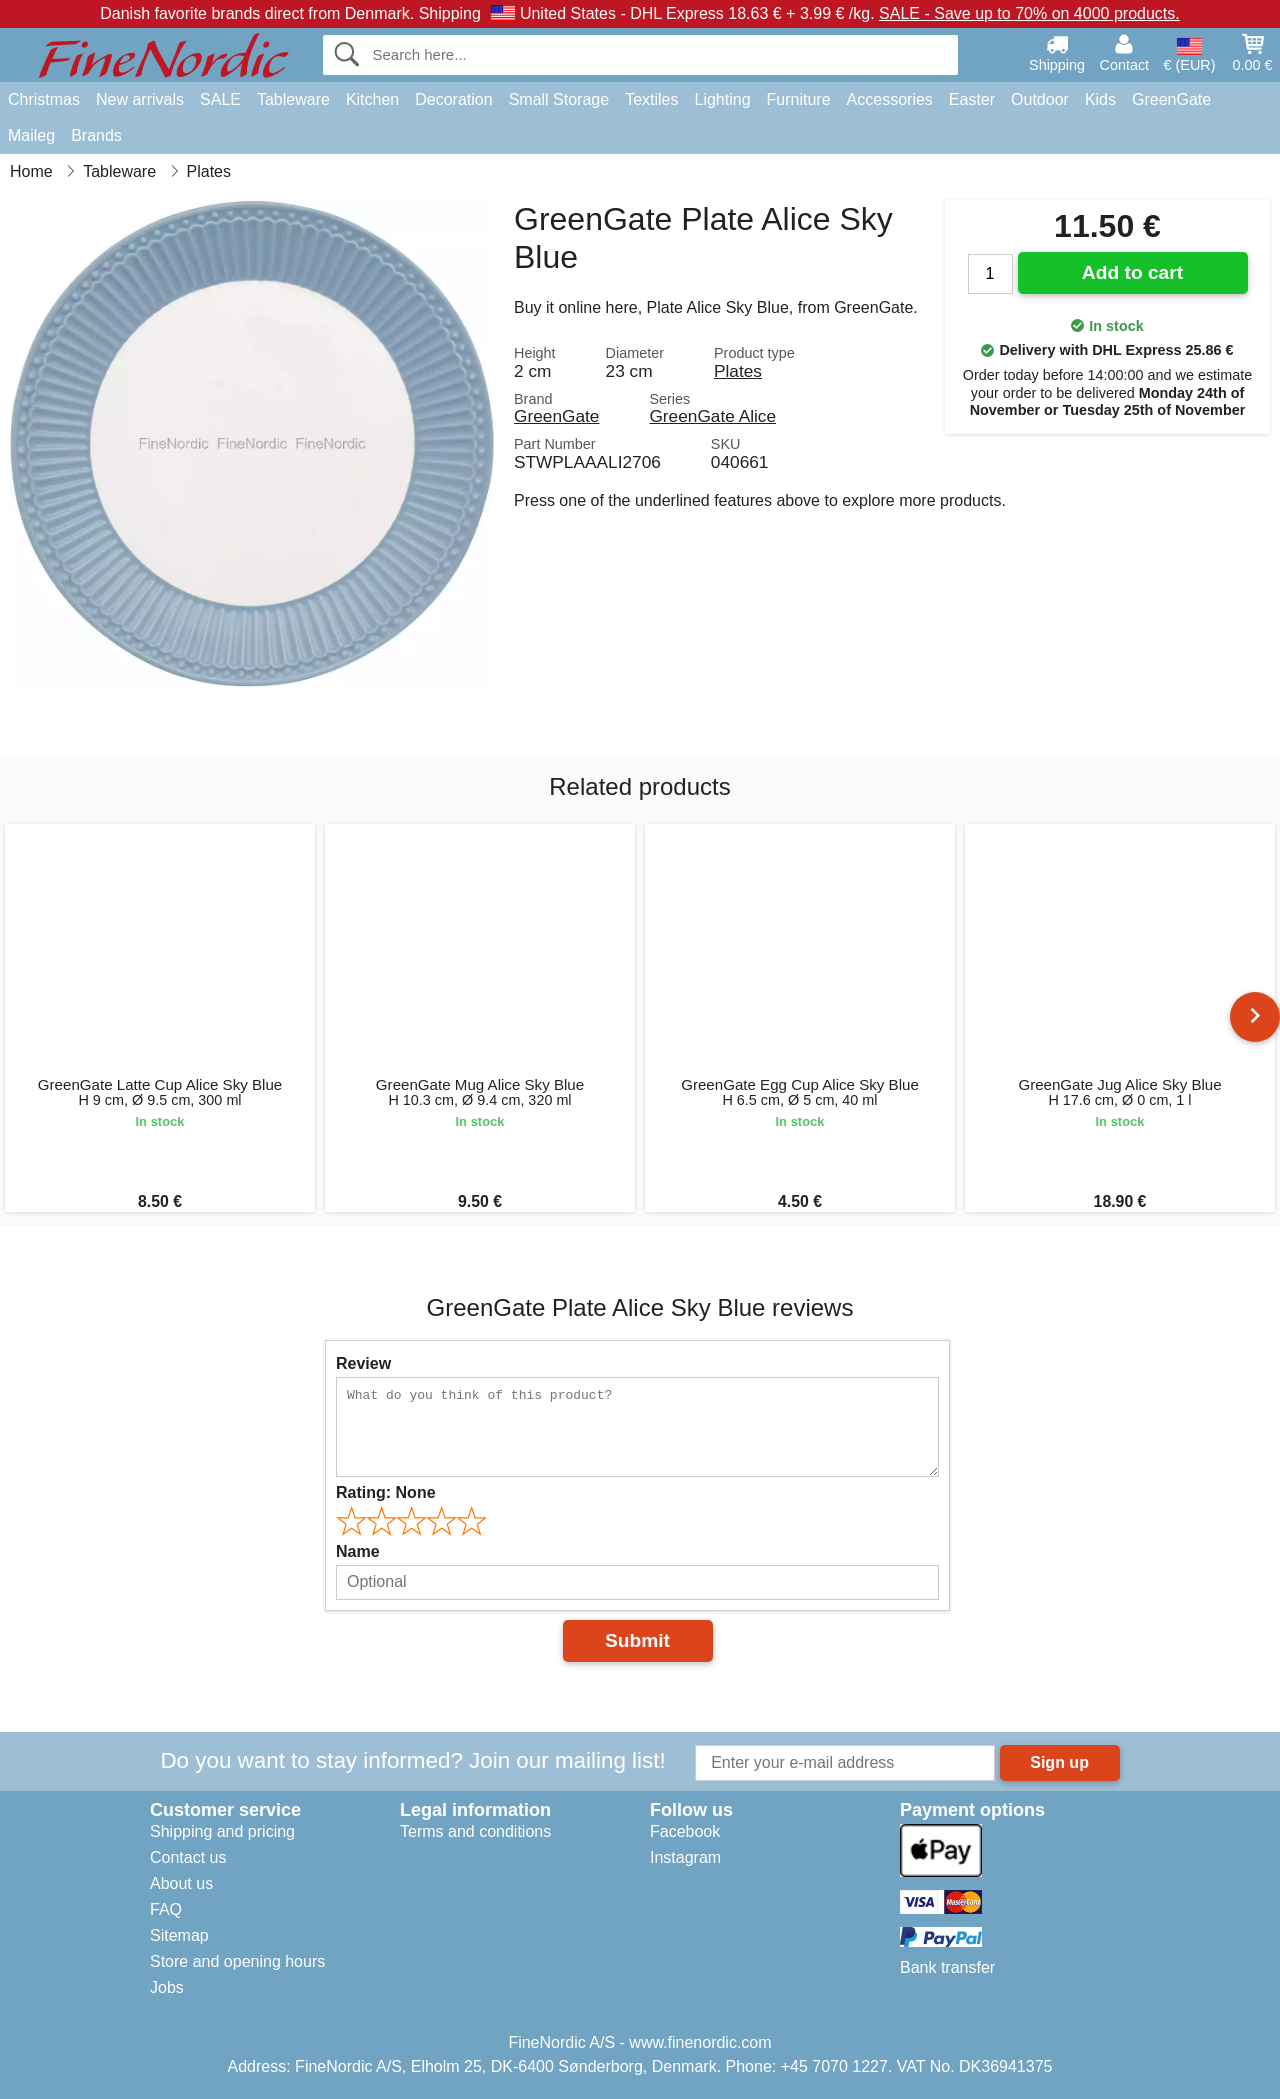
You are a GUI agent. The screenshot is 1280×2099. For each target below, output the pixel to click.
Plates (738, 371)
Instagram (685, 1857)
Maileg (31, 135)
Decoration (453, 99)
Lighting (723, 99)
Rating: (386, 1492)
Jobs (167, 1987)
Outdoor (1040, 99)
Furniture (799, 99)
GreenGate (1171, 99)
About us (181, 1883)
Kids (1100, 99)
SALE (220, 99)
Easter (972, 99)
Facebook (685, 1831)
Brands (96, 135)
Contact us (188, 1857)
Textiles (651, 99)
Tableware (293, 99)
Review (363, 1363)
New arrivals (140, 99)
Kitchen (372, 99)
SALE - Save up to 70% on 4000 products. (1029, 13)
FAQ (166, 1909)
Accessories (890, 99)
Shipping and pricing (222, 1831)
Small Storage (559, 99)
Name (358, 1551)
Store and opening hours (237, 1961)
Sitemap (179, 1935)
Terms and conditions (475, 1831)
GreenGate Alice (712, 416)
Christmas (44, 99)
